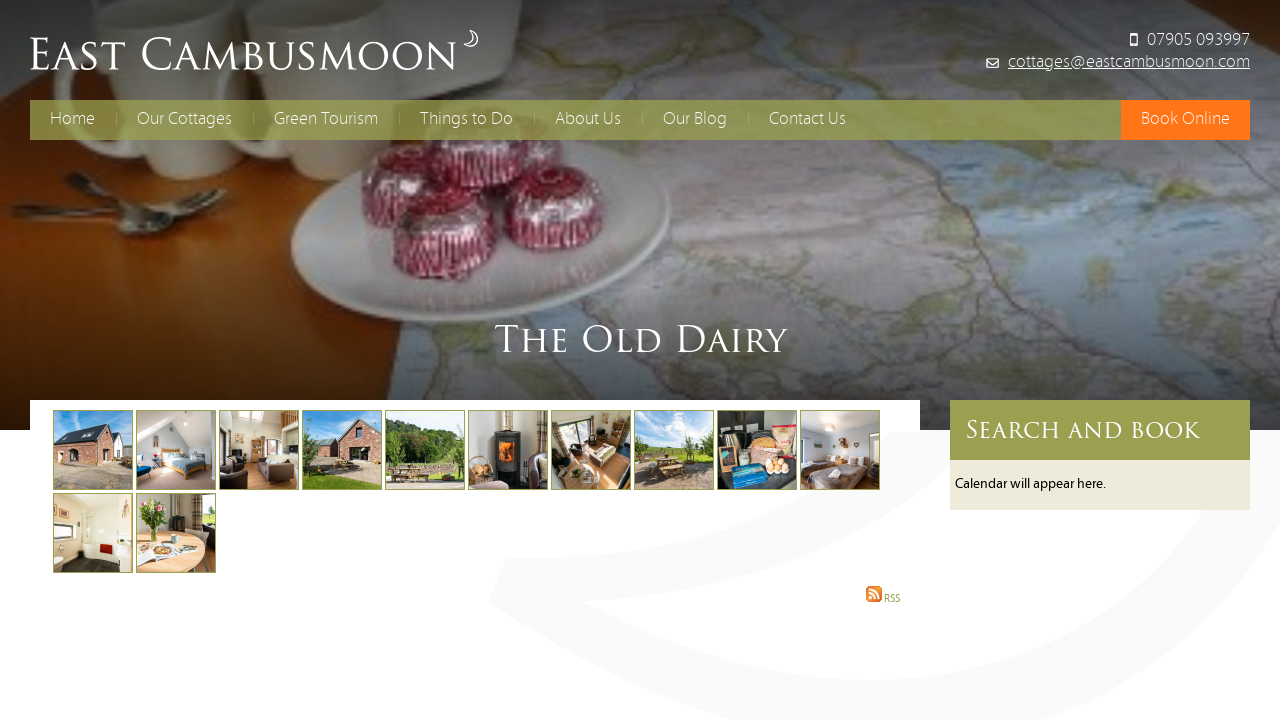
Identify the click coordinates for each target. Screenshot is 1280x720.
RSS (883, 599)
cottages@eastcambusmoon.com (1129, 62)
